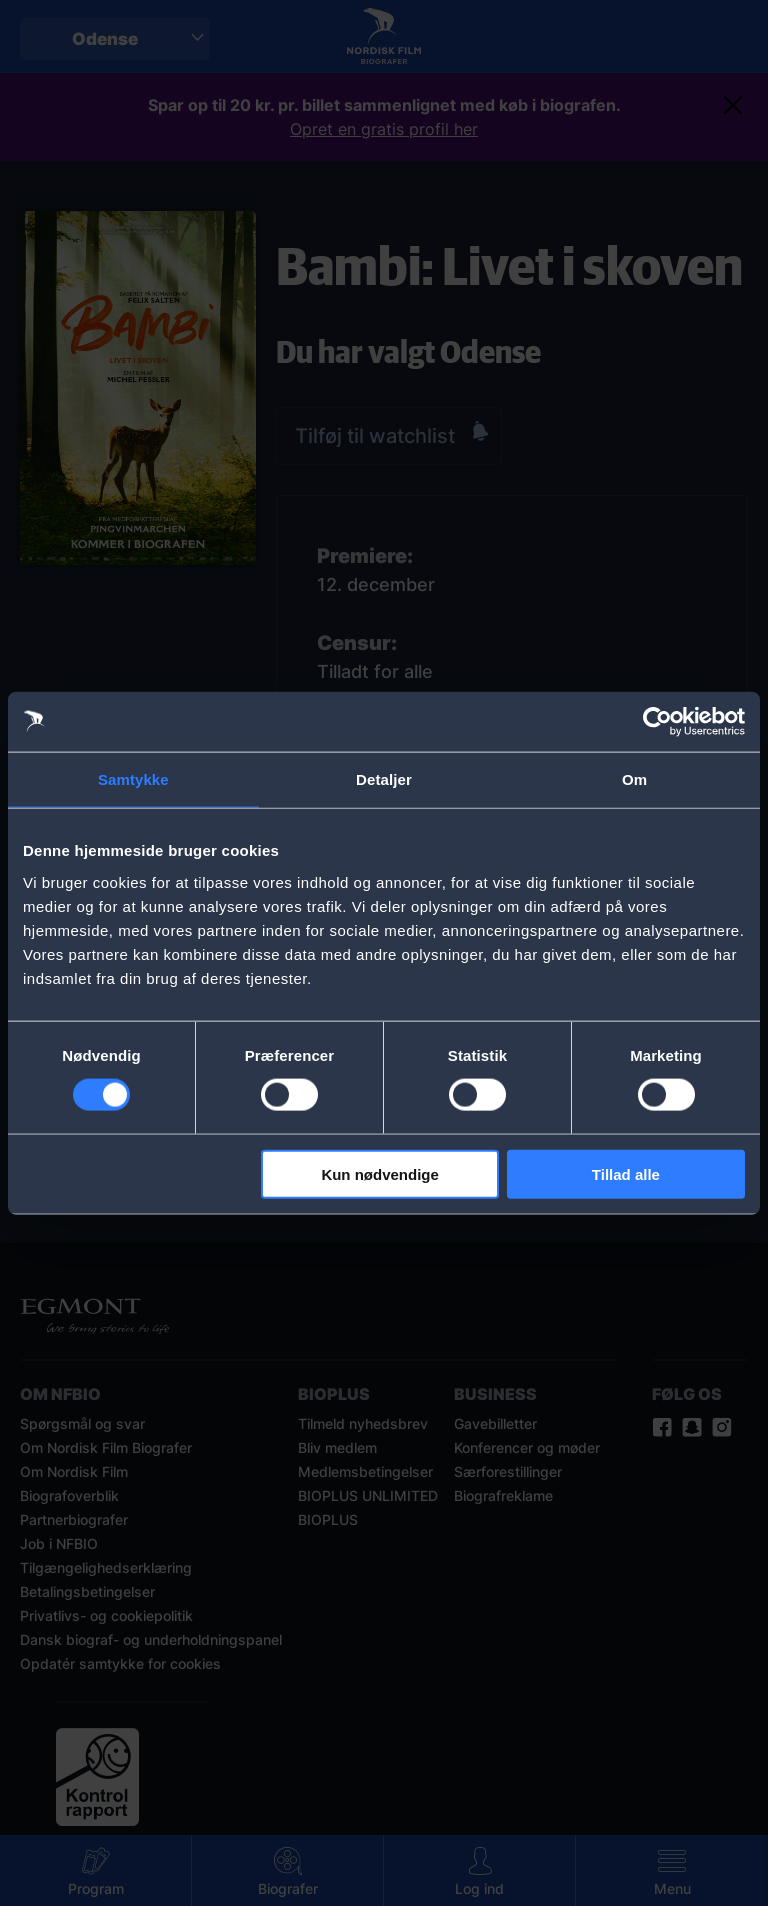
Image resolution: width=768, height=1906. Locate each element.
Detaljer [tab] (384, 779)
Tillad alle (626, 1173)
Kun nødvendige (380, 1173)
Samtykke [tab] (133, 779)
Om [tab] (634, 779)
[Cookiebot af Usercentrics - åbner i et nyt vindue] (657, 722)
